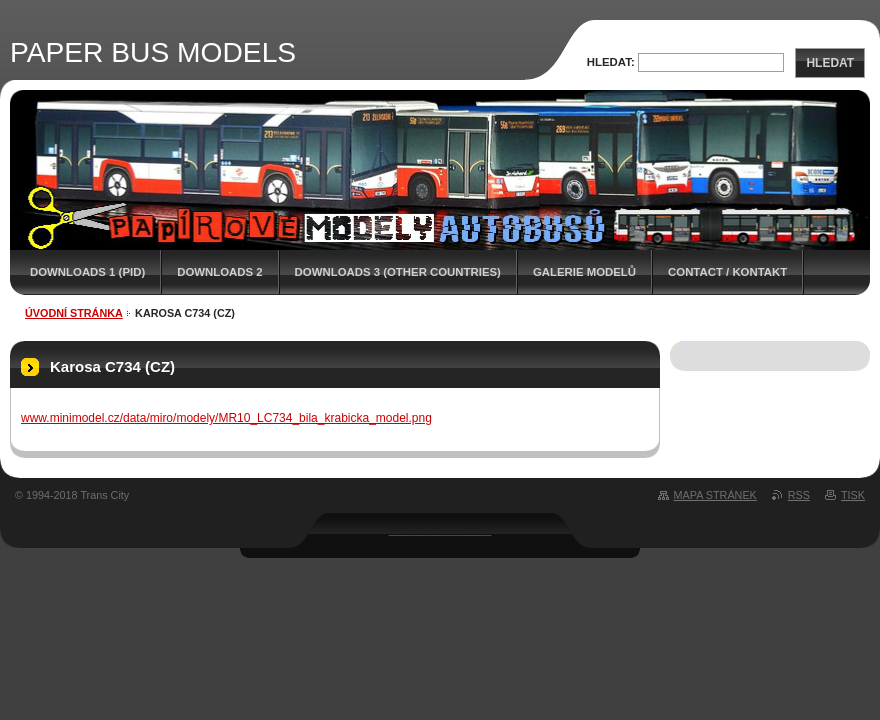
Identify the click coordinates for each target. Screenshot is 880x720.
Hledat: (611, 62)
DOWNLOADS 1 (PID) (87, 272)
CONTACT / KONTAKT (727, 272)
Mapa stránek (715, 495)
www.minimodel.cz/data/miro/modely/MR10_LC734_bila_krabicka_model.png (226, 418)
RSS (799, 495)
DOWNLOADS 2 (219, 272)
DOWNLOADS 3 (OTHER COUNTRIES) (398, 272)
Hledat (830, 63)
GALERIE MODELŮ (584, 272)
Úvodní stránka (74, 313)
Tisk (853, 495)
